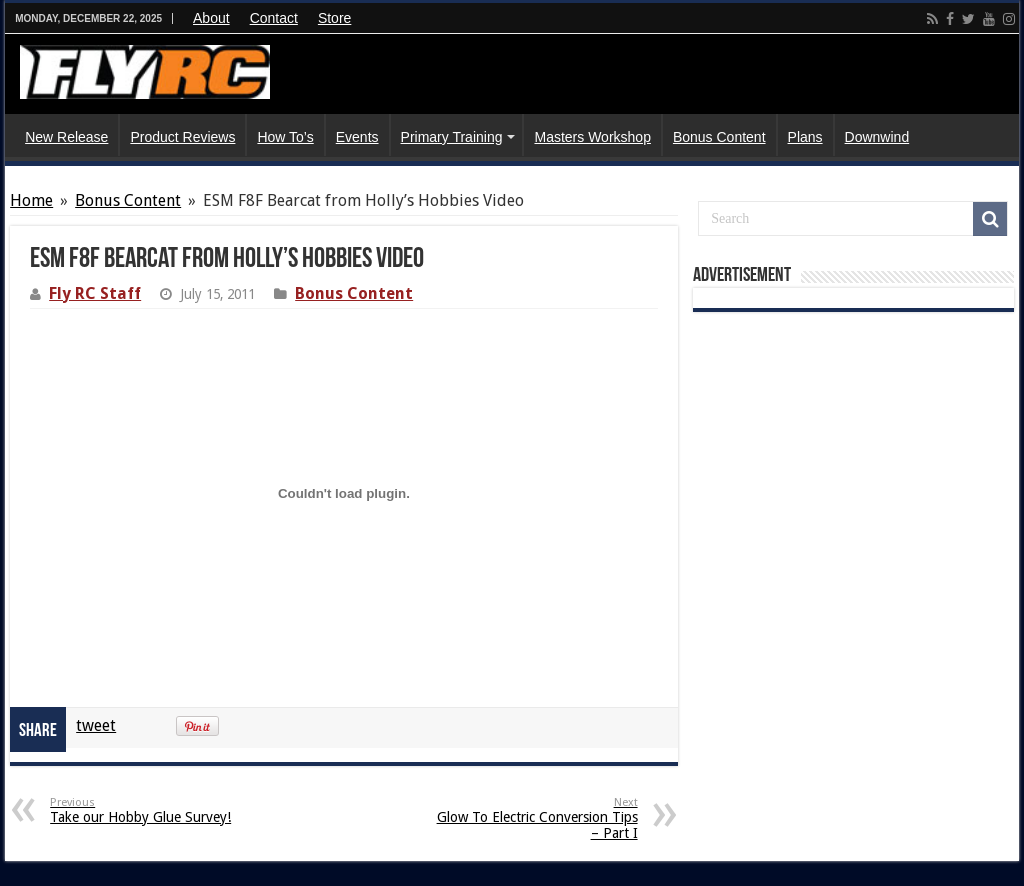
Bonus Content (719, 137)
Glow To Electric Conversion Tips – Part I (535, 818)
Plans (805, 137)
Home (31, 200)
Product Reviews (182, 137)
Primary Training (452, 137)
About (211, 18)
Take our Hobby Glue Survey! (152, 810)
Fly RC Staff (95, 293)
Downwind (877, 137)
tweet (96, 725)
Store (334, 18)
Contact (274, 18)
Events (357, 137)
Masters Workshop (592, 137)
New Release (66, 137)
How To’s (285, 137)
